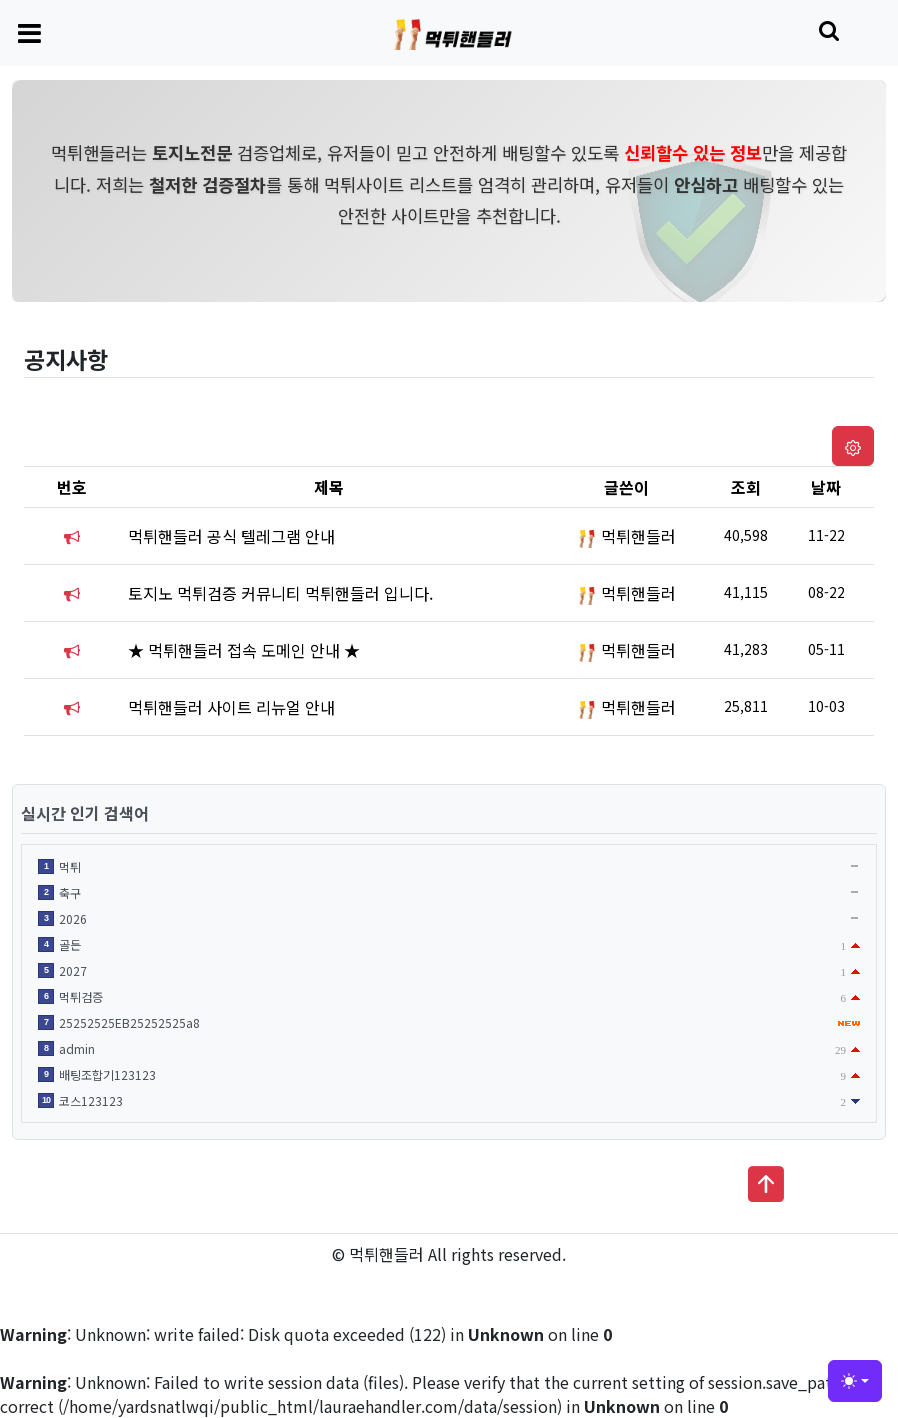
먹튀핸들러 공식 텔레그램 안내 (231, 536)
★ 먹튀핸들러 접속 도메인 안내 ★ (244, 650)
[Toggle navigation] (29, 32)
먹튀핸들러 (638, 536)
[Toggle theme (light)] (855, 1381)
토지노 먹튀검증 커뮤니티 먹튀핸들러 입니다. (280, 593)
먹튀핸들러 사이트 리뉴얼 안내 (231, 707)
